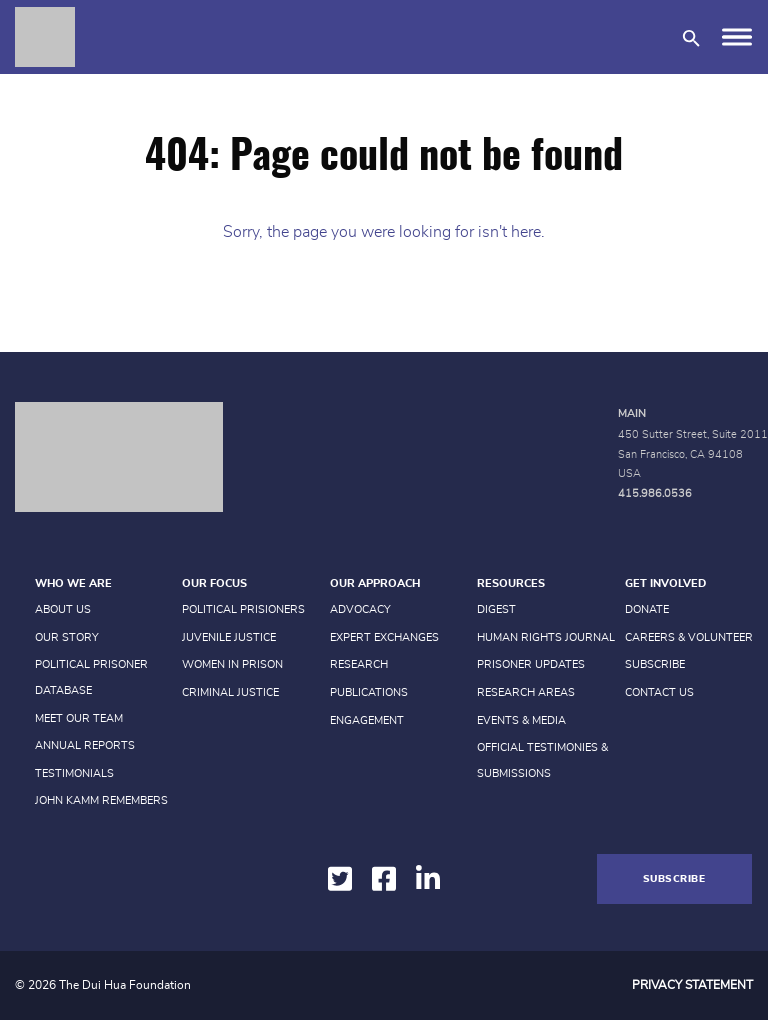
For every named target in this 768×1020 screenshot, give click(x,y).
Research (359, 664)
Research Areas (526, 692)
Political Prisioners (243, 609)
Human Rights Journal (546, 637)
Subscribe (655, 664)
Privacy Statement (692, 985)
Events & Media (521, 720)
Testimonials (74, 773)
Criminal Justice (230, 692)
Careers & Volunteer (689, 637)
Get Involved (665, 583)
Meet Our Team (79, 718)
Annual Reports (85, 745)
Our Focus (214, 583)
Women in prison (232, 664)
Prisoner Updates (531, 664)
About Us (63, 609)
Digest (496, 609)
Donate (647, 609)
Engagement (367, 720)
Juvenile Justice (229, 637)
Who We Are (73, 583)
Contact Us (659, 692)
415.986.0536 (655, 493)
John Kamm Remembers (101, 800)
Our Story (67, 637)
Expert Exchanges (384, 637)
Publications (369, 692)
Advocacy (360, 609)
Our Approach (375, 583)
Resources (511, 583)
